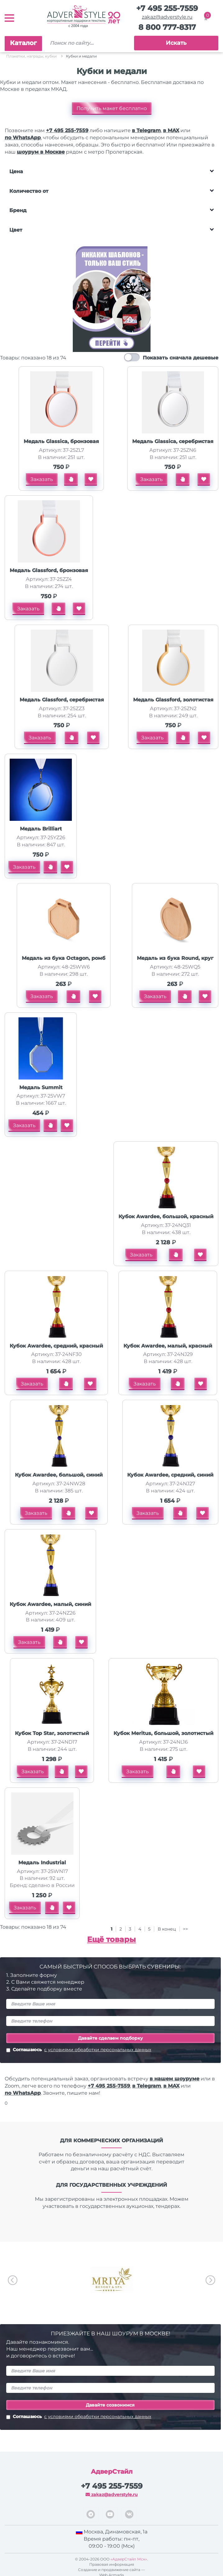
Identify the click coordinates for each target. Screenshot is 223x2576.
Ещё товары (111, 1939)
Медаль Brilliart (41, 829)
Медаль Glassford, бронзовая (49, 570)
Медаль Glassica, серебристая (172, 441)
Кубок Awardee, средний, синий (170, 1475)
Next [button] (210, 2280)
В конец (167, 1929)
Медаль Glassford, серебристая (62, 700)
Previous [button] (12, 2280)
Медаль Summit (41, 1087)
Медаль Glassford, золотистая (173, 700)
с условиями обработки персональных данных (97, 2049)
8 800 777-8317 (167, 27)
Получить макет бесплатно (112, 108)
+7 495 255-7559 (167, 8)
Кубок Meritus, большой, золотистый (163, 1733)
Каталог (23, 43)
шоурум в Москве (41, 152)
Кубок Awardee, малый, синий (50, 1604)
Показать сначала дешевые (180, 358)
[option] (111, 2280)
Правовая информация (111, 2564)
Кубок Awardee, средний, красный (56, 1346)
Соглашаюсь (78, 2050)
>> (185, 1929)
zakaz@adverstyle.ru (167, 17)
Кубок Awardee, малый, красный (167, 1346)
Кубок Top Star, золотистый (52, 1733)
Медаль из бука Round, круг (175, 958)
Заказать (41, 479)
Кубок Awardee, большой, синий (59, 1475)
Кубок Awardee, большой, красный (165, 1216)
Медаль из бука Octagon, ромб (63, 958)
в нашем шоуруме (174, 2079)
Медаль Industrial (42, 1863)
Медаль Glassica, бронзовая (61, 441)
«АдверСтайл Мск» (128, 2559)
